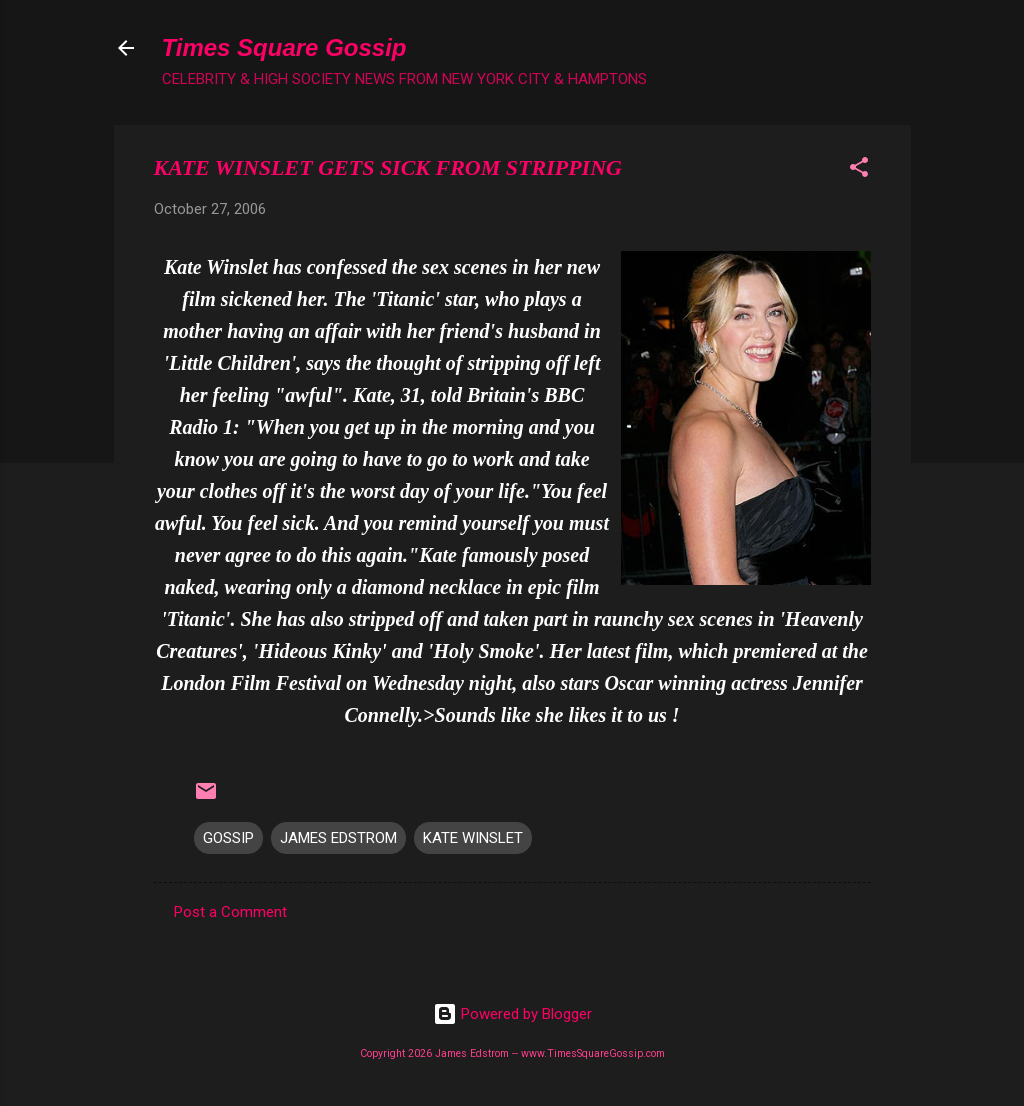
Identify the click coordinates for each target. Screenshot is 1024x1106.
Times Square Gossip (284, 47)
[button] (859, 170)
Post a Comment (230, 912)
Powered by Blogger (512, 1014)
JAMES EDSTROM (338, 838)
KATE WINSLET (473, 838)
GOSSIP (228, 838)
